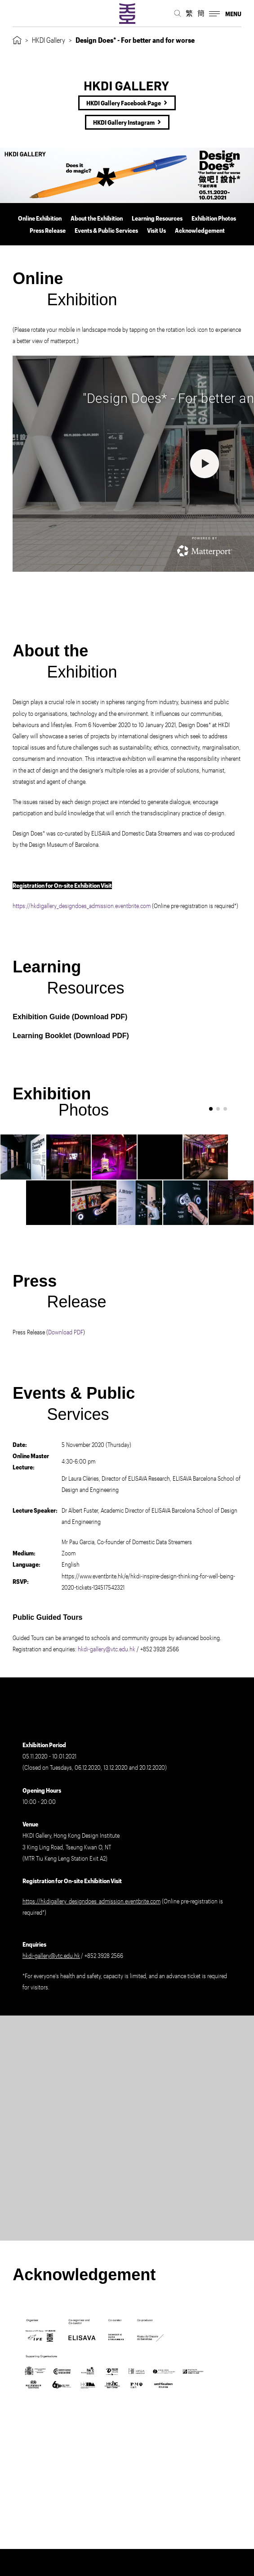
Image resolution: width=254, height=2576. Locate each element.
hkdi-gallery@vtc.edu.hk (106, 1649)
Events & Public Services (106, 230)
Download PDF (99, 1017)
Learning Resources (157, 218)
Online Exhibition (40, 218)
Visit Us (156, 230)
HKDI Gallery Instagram (124, 122)
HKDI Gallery (48, 40)
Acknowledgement (200, 230)
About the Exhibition (97, 218)
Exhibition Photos (214, 218)
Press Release (48, 230)
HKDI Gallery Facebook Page (123, 103)
